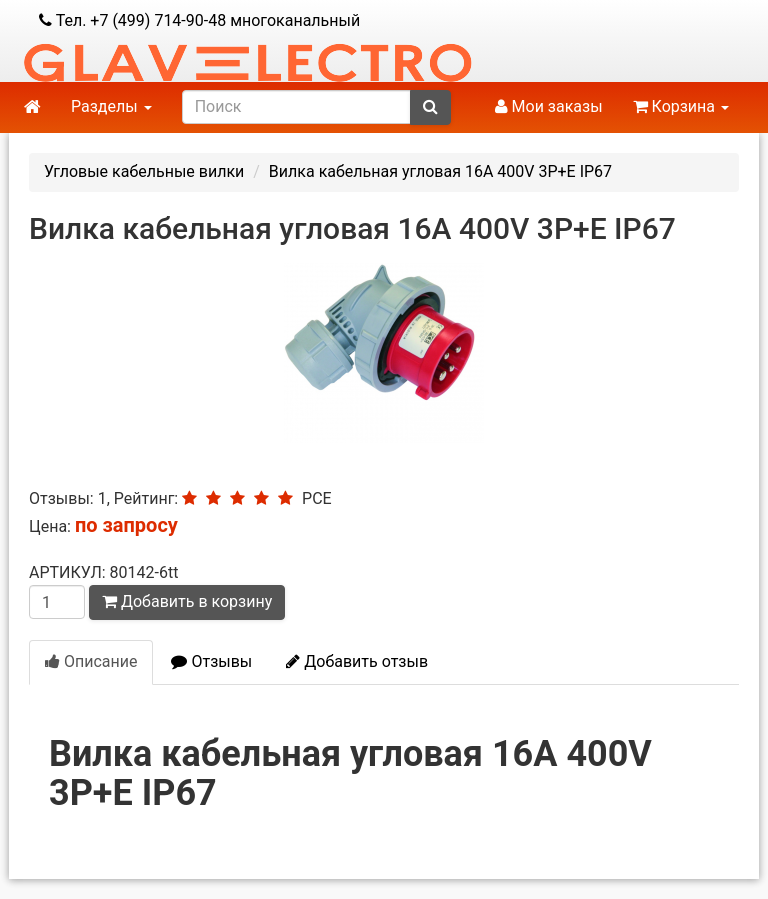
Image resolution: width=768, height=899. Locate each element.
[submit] (430, 107)
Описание (91, 661)
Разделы (111, 106)
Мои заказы (549, 106)
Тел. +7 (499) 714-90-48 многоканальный (199, 20)
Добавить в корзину (187, 601)
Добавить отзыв (357, 661)
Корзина (681, 106)
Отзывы (211, 661)
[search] (296, 107)
